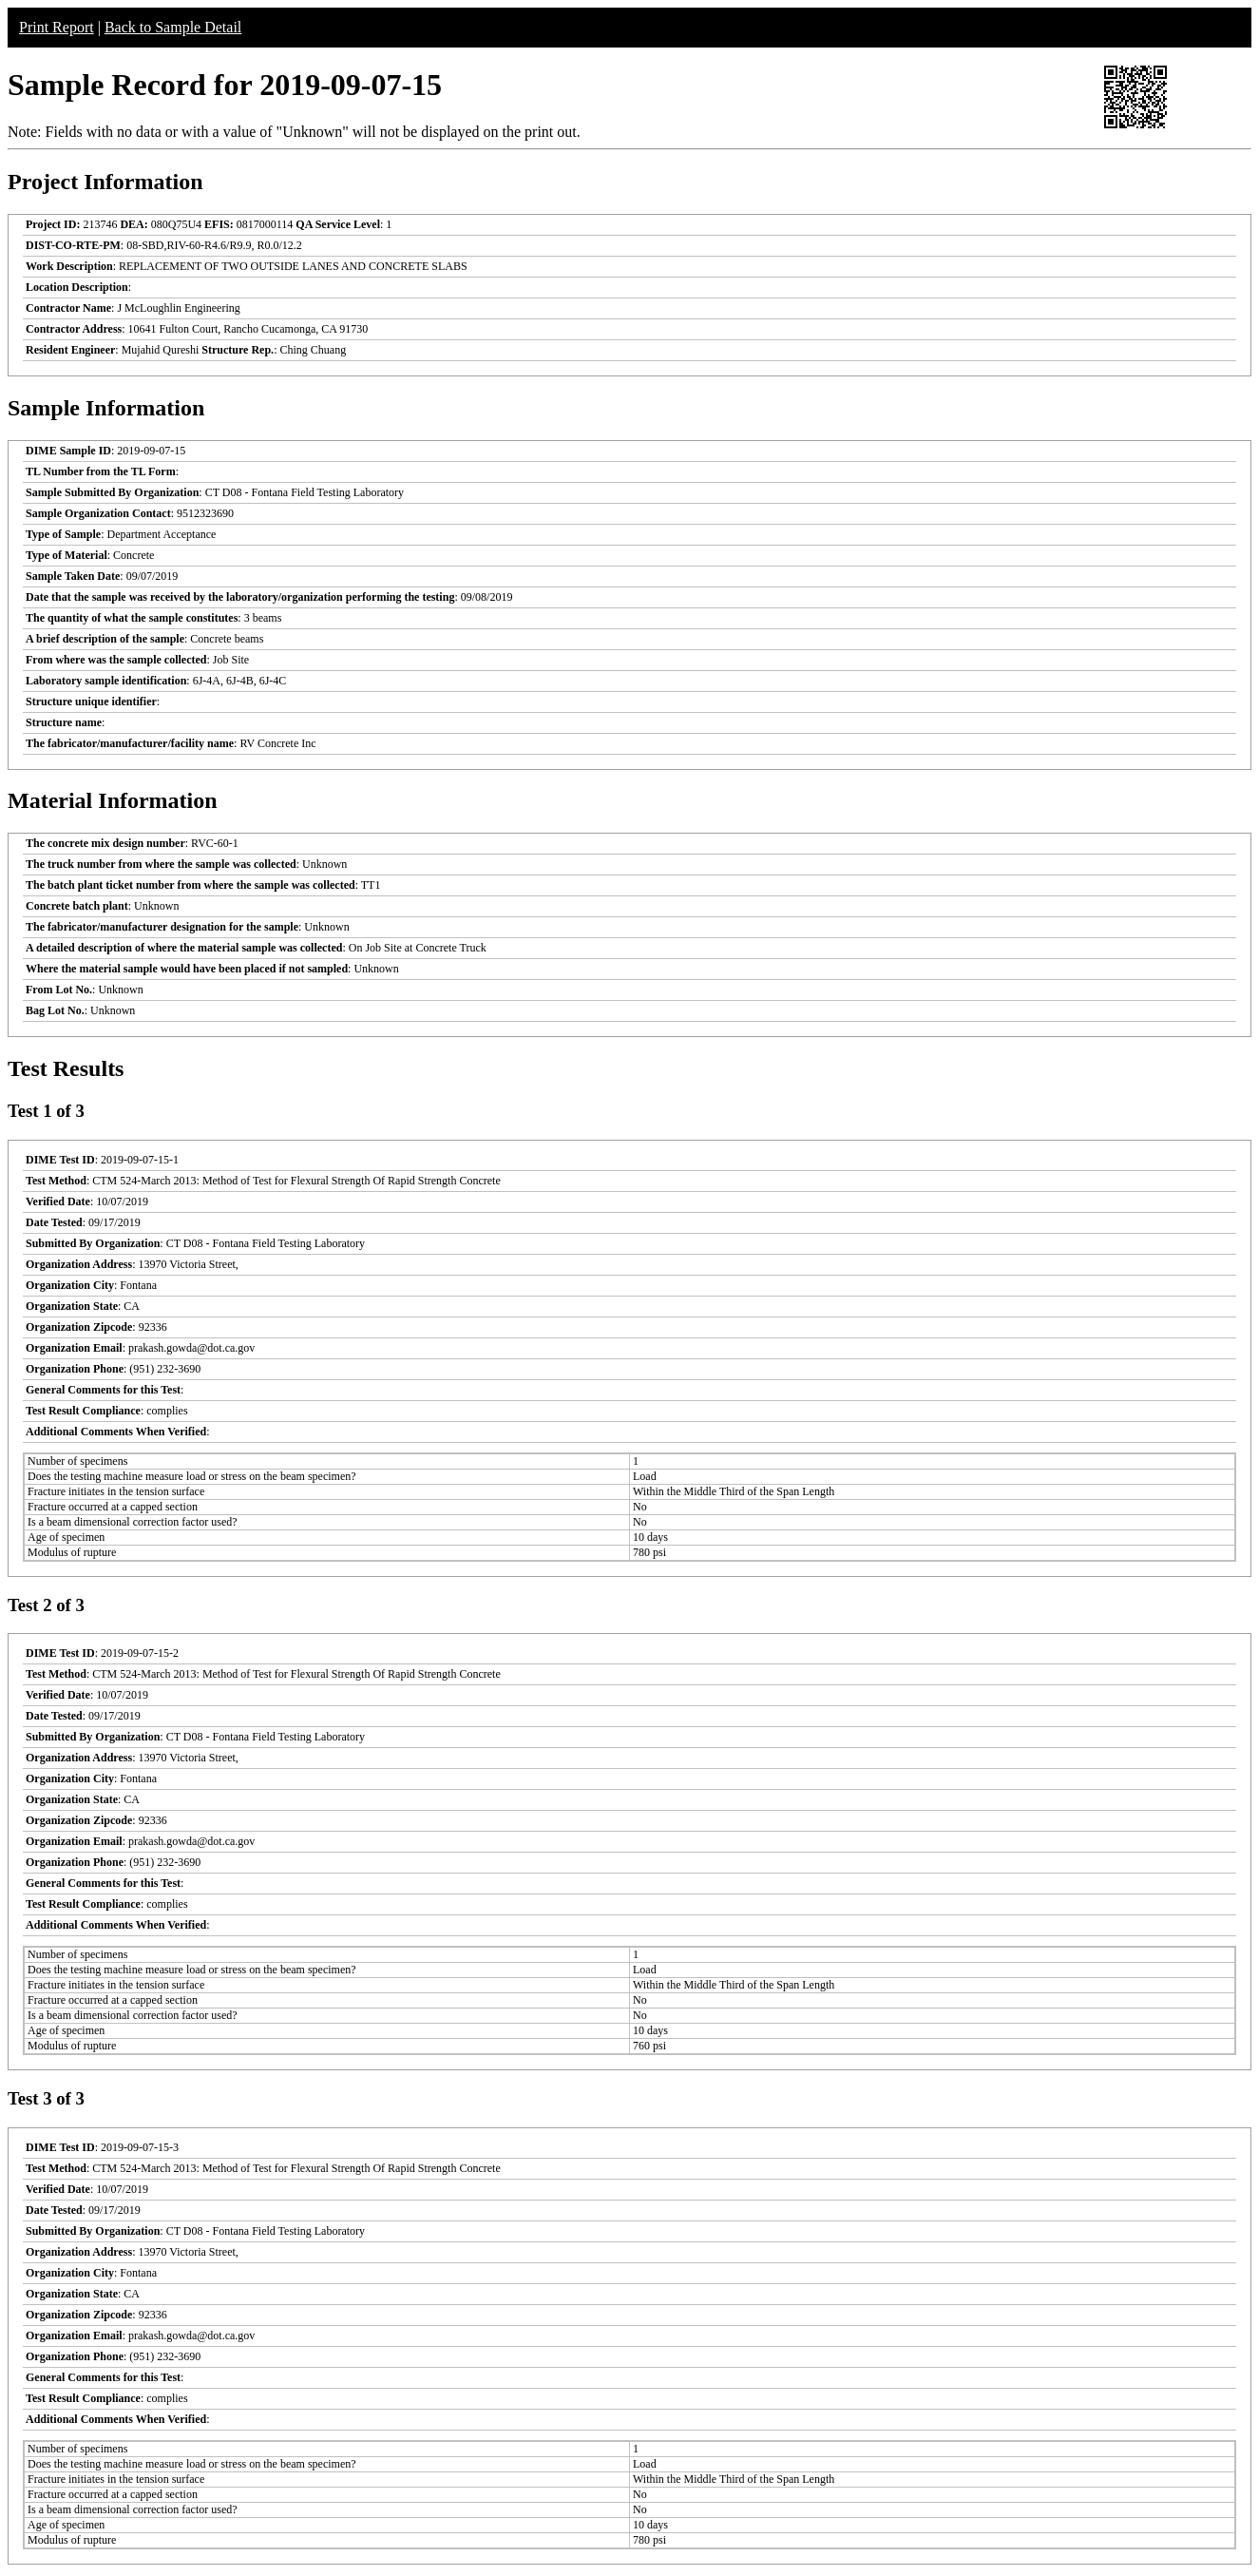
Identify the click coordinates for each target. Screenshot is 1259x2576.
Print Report (56, 27)
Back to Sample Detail (173, 27)
